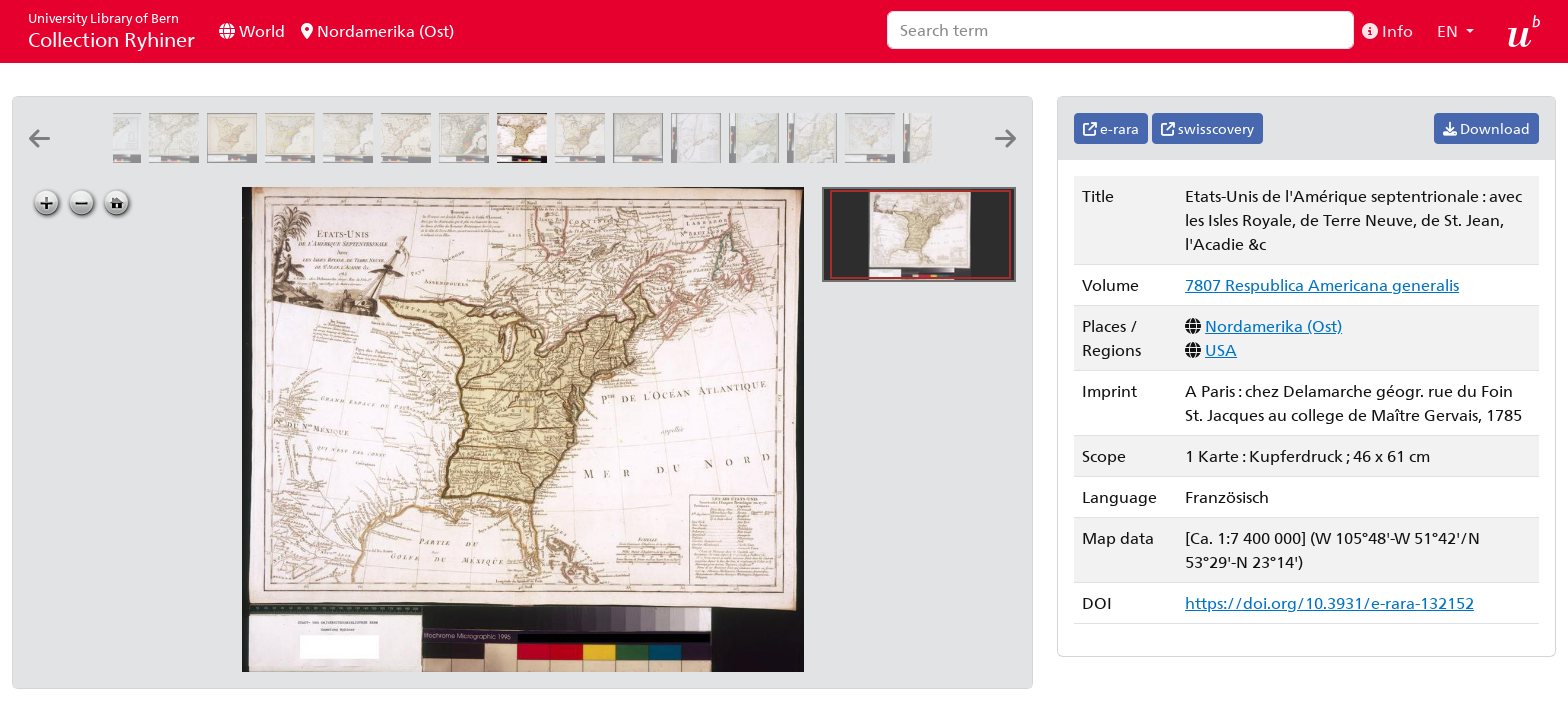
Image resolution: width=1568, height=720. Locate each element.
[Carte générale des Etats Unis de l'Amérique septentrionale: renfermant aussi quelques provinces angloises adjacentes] (120, 156)
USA (1221, 349)
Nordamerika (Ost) (377, 30)
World (252, 30)
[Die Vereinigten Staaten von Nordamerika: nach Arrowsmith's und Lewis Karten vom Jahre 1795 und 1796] (584, 156)
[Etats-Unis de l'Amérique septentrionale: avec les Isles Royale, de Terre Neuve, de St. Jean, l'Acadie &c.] (526, 156)
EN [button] (1449, 30)
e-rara (1111, 128)
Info (1387, 30)
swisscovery (1207, 128)
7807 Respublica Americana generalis (1322, 284)
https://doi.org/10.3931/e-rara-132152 (1329, 602)
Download (1486, 128)
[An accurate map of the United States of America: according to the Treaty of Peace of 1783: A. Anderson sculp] (236, 156)
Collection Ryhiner (111, 30)
